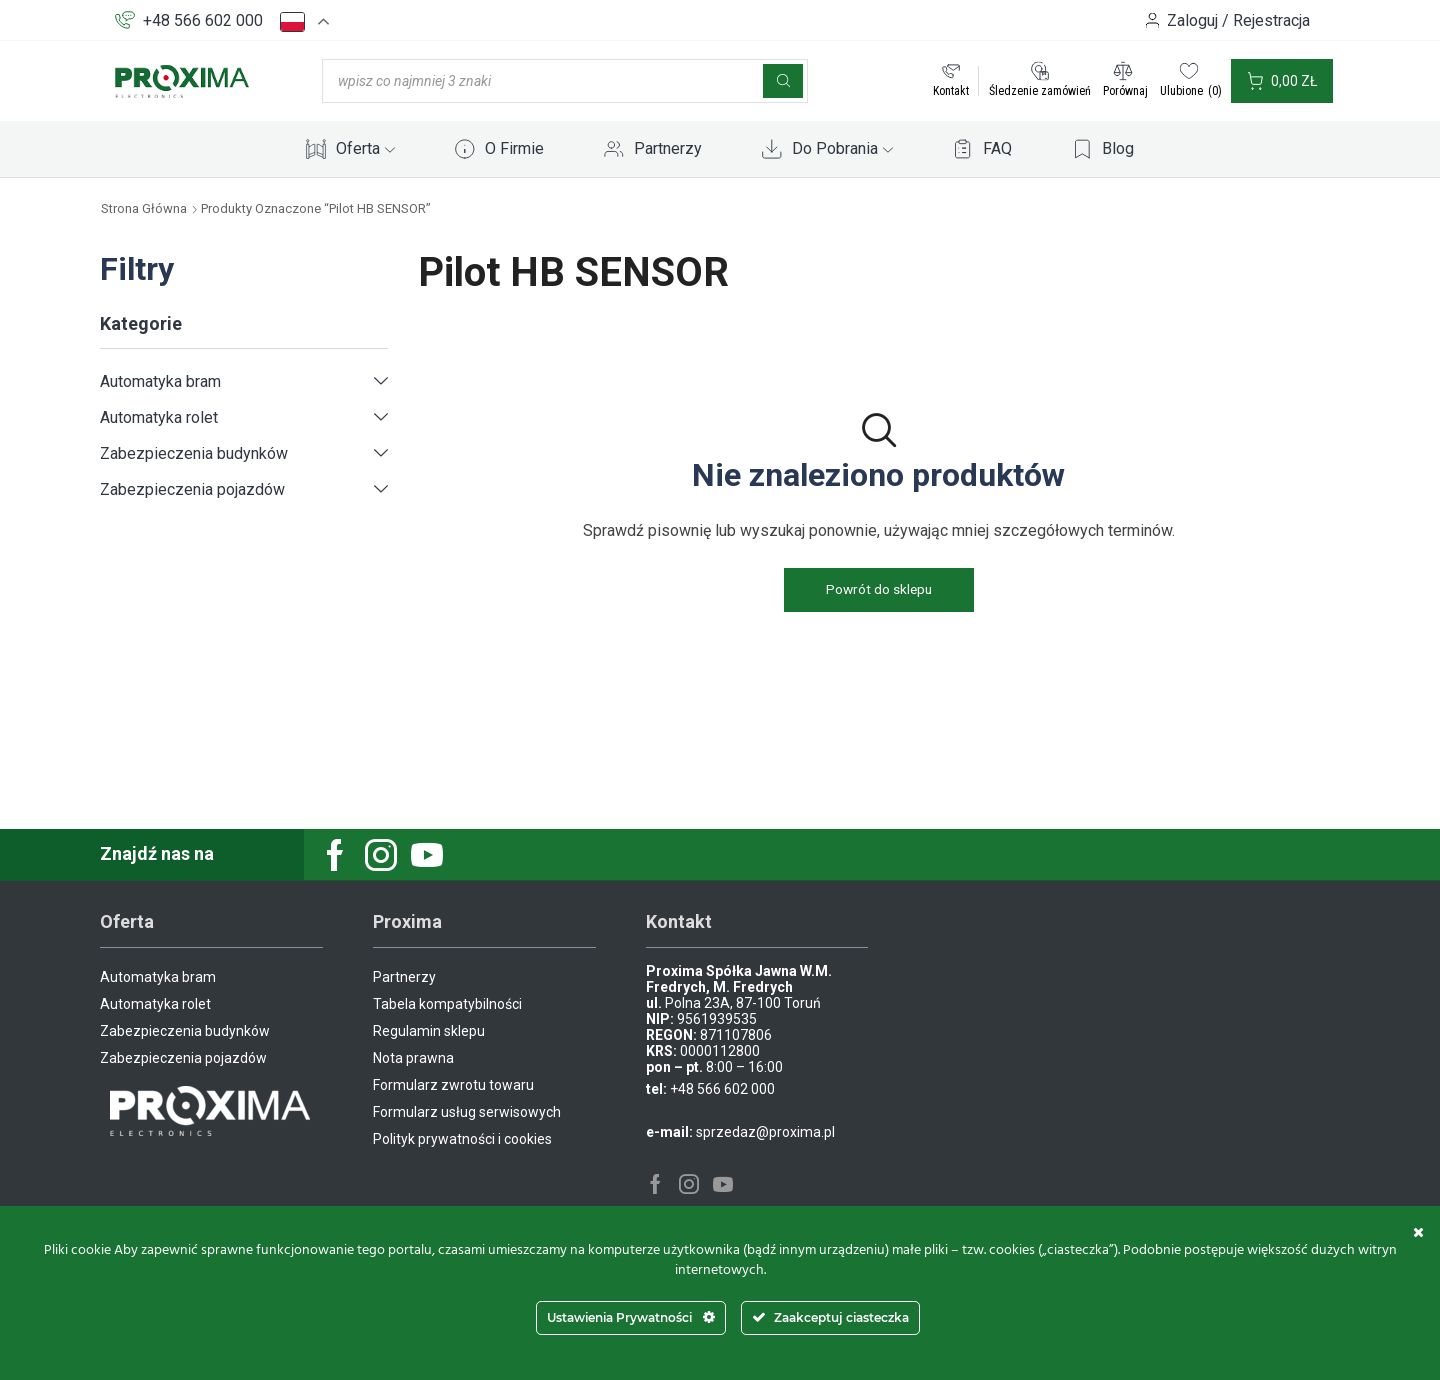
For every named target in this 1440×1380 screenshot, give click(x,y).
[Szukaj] (783, 81)
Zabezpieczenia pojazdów (192, 489)
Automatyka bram (160, 381)
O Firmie (514, 148)
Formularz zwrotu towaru (453, 1085)
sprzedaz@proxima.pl (765, 1132)
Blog (1118, 148)
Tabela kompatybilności (447, 1004)
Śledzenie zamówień (1040, 91)
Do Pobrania (842, 148)
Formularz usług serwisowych (467, 1112)
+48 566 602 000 (203, 20)
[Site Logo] (182, 80)
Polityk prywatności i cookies (462, 1139)
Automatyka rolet (159, 417)
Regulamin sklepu (429, 1031)
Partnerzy (668, 148)
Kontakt (951, 91)
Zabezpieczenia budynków (194, 453)
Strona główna (144, 208)
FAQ (997, 148)
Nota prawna (413, 1058)
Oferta (365, 148)
